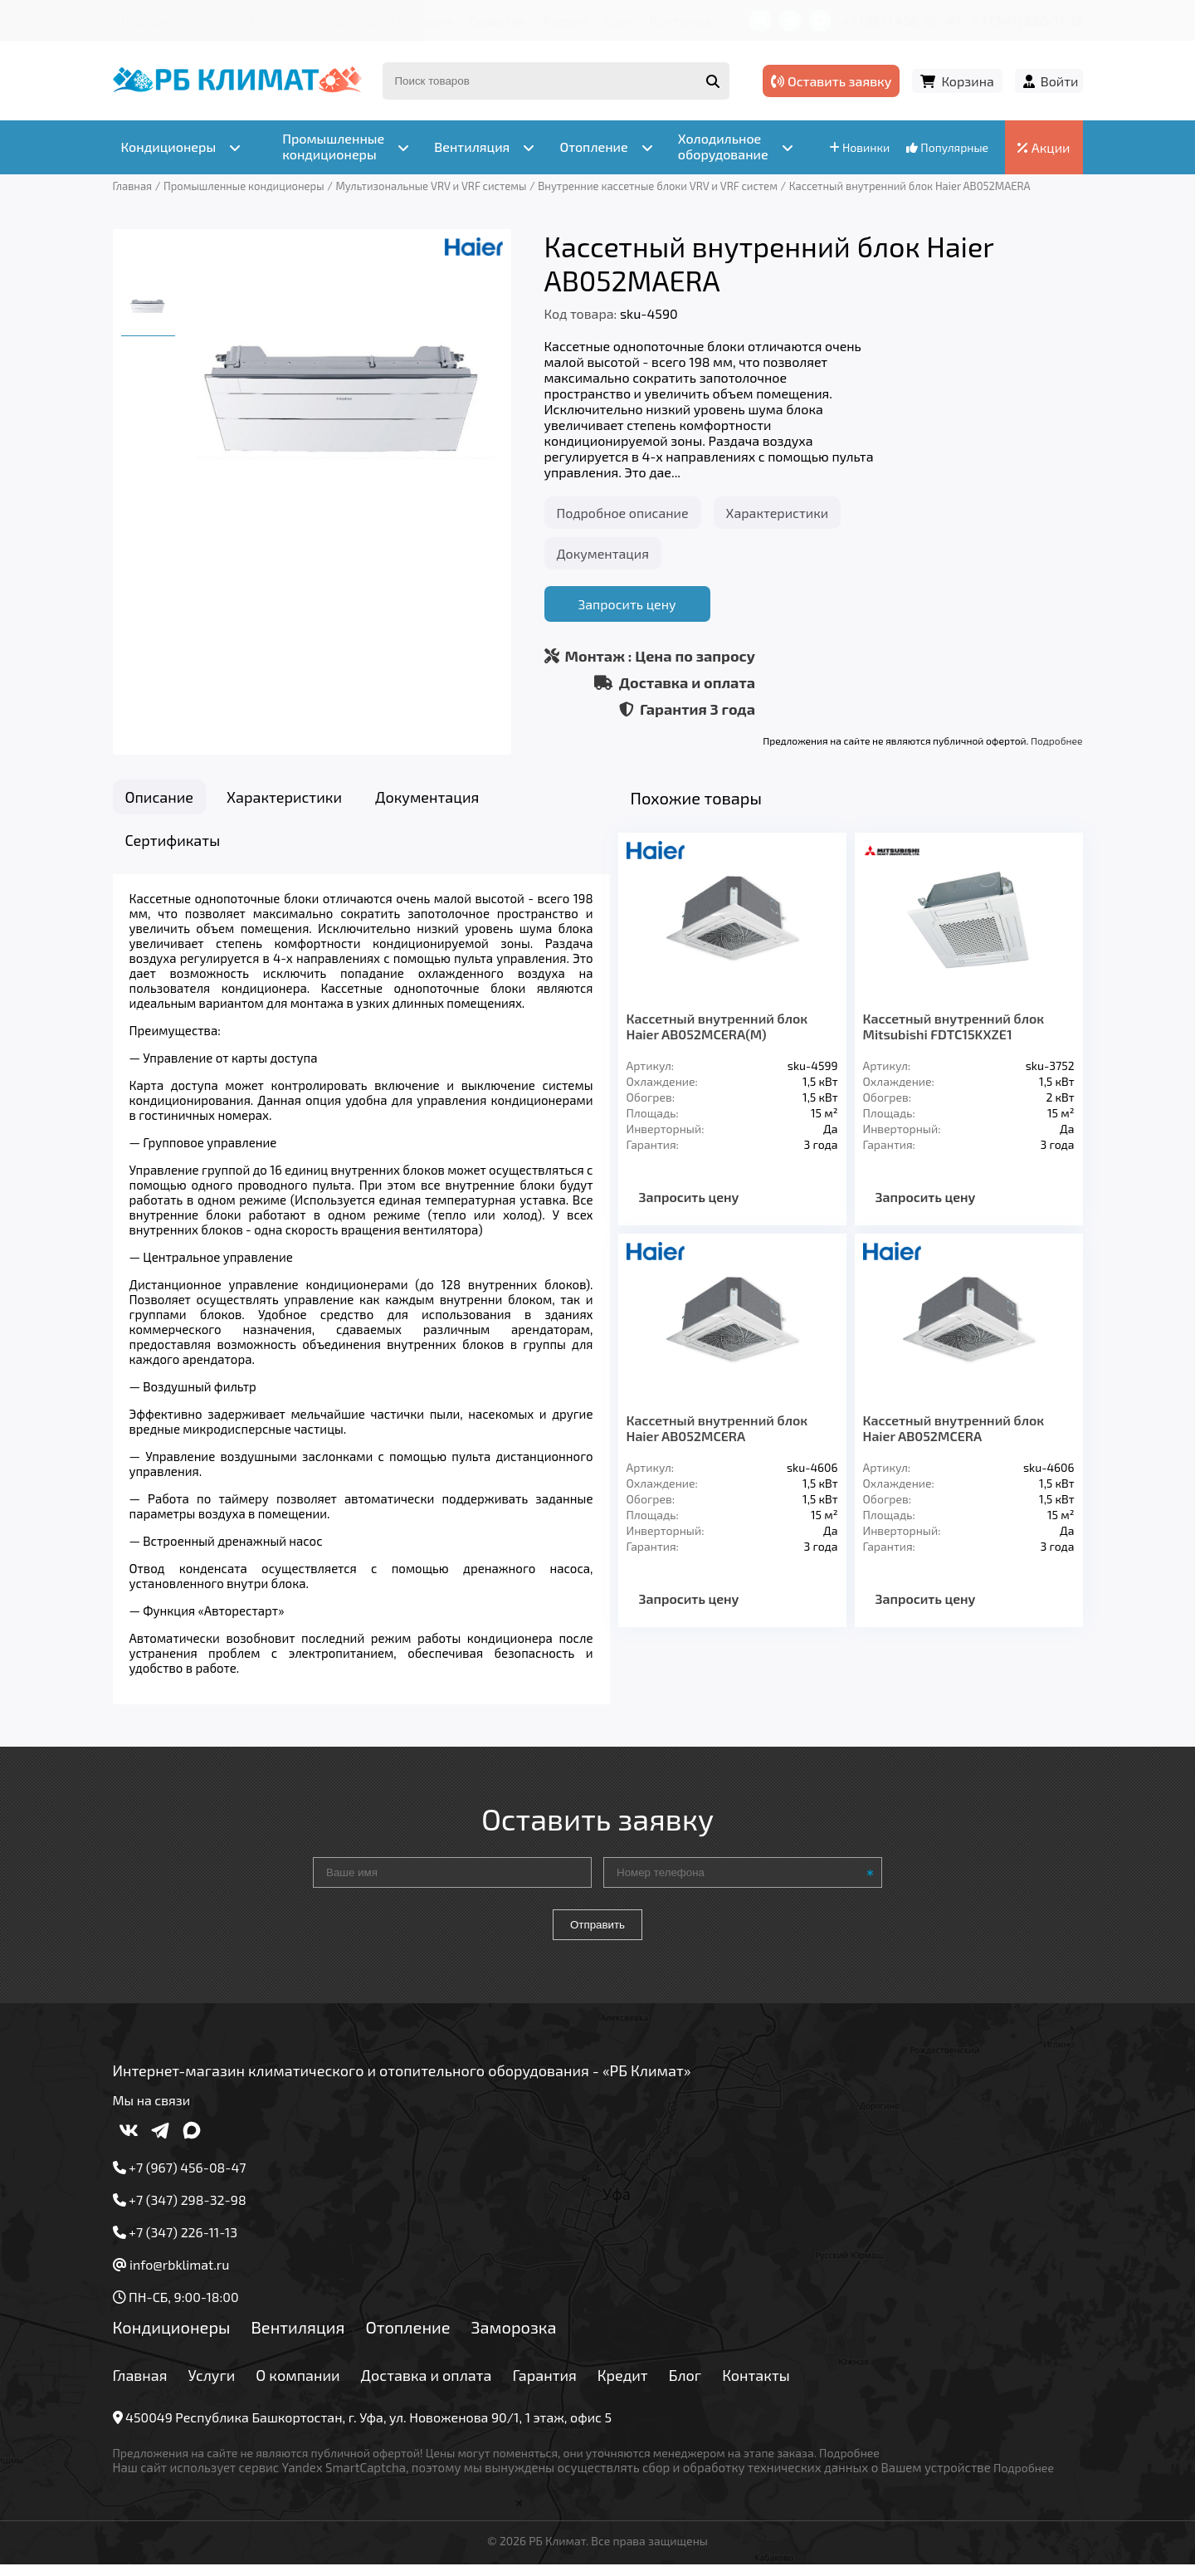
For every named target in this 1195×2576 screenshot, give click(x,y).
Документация (603, 553)
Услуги (207, 20)
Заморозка (514, 2338)
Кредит (565, 20)
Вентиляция (297, 2338)
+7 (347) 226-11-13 (1027, 20)
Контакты (680, 20)
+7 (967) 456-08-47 (902, 20)
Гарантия (497, 20)
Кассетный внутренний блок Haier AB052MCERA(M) (717, 1026)
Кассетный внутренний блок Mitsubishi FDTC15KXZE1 (954, 1026)
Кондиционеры (172, 2338)
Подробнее (1056, 740)
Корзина (967, 81)
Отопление (407, 2338)
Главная (145, 20)
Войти (1060, 81)
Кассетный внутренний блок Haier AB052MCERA (717, 1428)
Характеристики (777, 513)
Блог (618, 20)
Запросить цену (627, 604)
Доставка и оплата (394, 20)
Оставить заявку (831, 81)
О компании (282, 20)
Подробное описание (623, 513)
